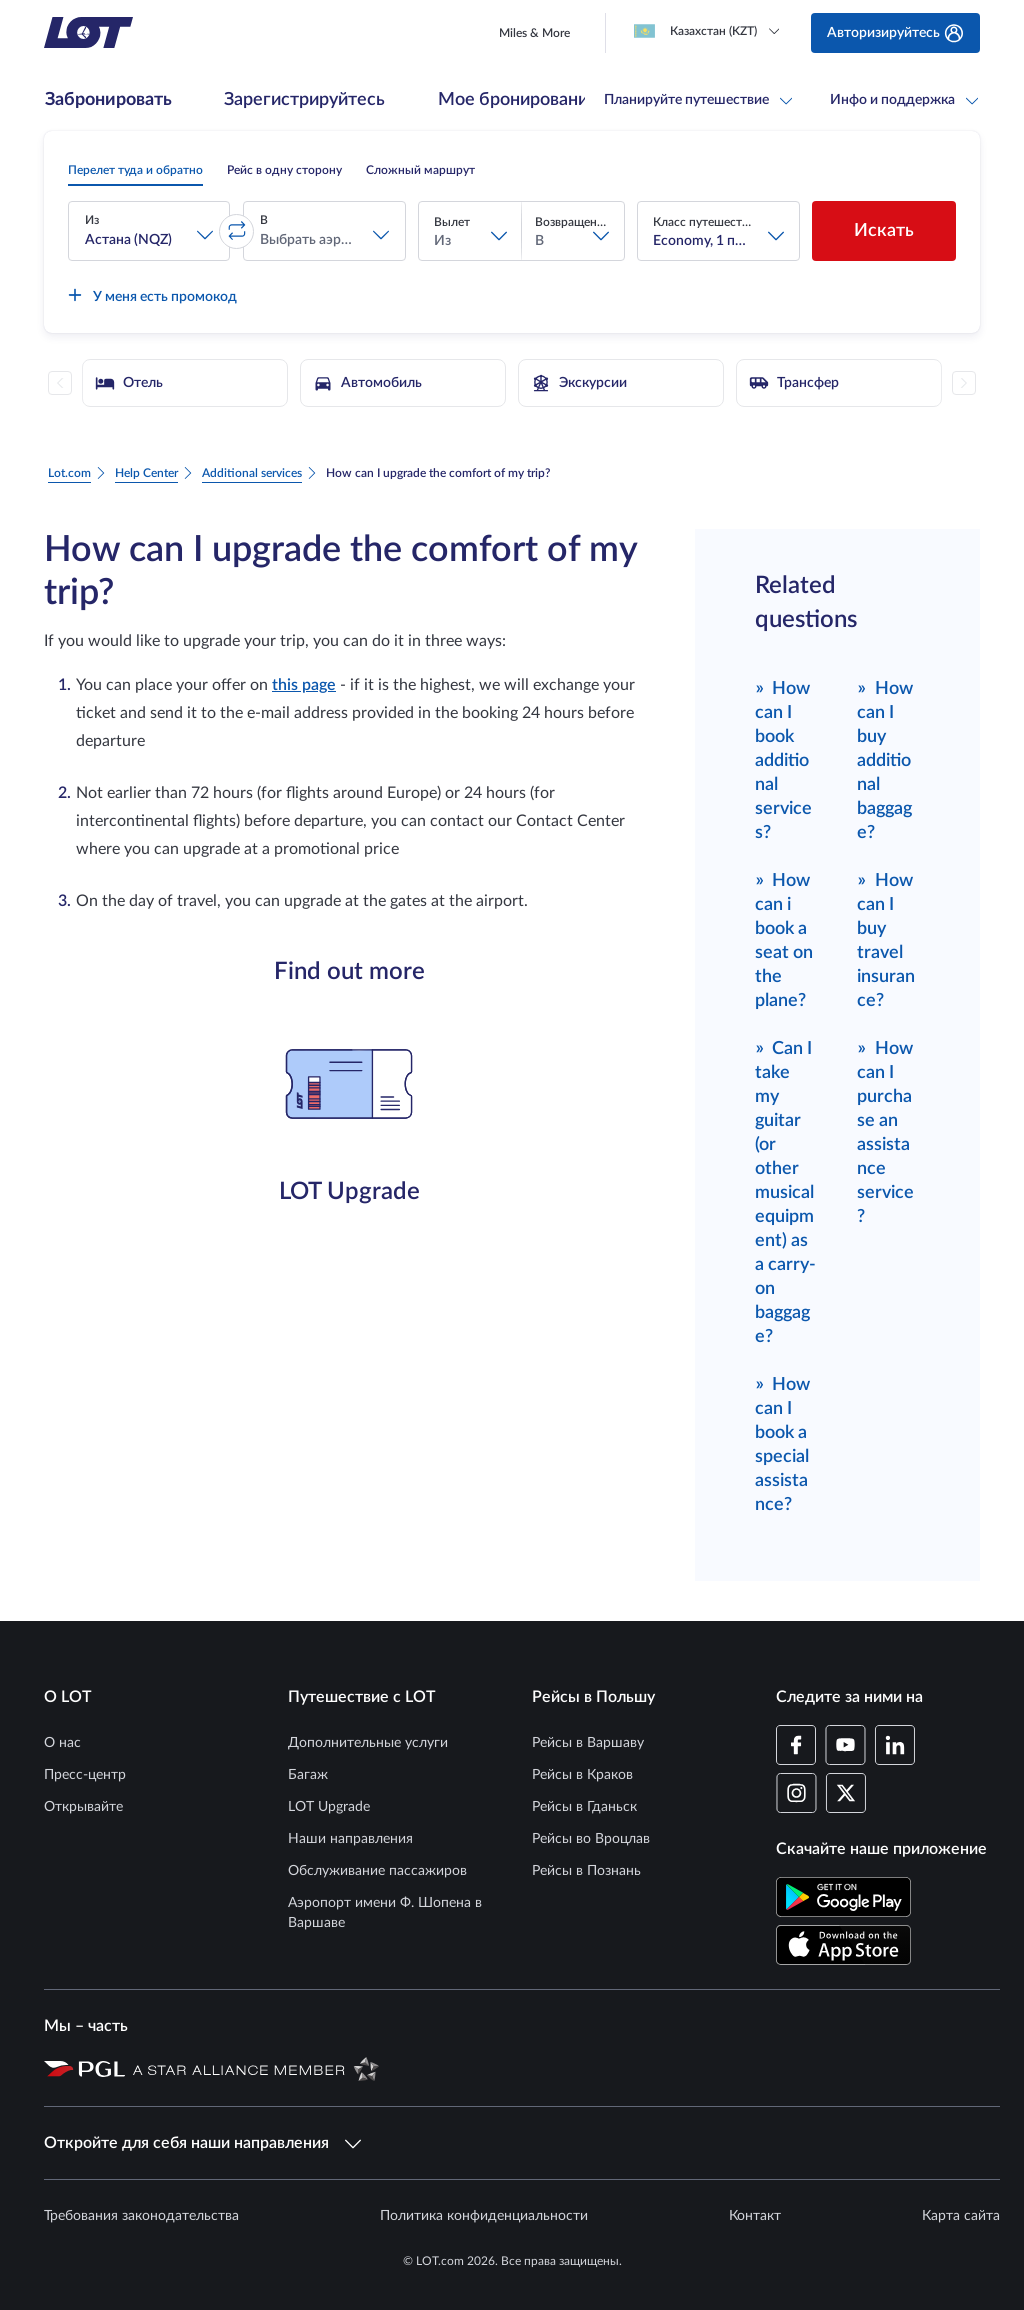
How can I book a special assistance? (783, 1443)
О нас (62, 1743)
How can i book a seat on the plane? (784, 939)
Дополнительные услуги (368, 1743)
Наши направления (350, 1839)
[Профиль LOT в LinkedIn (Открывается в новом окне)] (894, 1745)
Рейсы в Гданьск (584, 1807)
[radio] (135, 170)
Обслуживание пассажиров (377, 1871)
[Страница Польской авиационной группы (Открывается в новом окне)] (84, 2068)
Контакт (755, 2216)
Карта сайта (961, 2216)
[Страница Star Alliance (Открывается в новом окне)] (256, 2068)
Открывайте (83, 1807)
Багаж (308, 1775)
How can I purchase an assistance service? (885, 1131)
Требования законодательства (141, 2216)
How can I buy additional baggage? (885, 759)
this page (304, 685)
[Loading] (711, 31)
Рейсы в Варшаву (588, 1743)
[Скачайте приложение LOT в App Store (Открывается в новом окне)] (843, 1945)
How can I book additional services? (783, 759)
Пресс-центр (85, 1775)
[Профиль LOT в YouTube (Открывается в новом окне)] (845, 1745)
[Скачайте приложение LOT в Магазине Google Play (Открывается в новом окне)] (843, 1897)
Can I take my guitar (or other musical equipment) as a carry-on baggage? (785, 1191)
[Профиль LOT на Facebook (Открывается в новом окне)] (796, 1745)
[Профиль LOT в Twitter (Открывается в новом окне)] (845, 1793)
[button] (149, 231)
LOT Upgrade (329, 1807)
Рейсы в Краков (582, 1775)
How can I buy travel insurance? (886, 939)
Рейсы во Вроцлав (591, 1839)
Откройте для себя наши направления (202, 2143)
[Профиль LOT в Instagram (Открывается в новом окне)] (796, 1793)
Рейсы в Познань (586, 1871)
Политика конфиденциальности (484, 2216)
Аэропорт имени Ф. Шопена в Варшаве (385, 1913)
